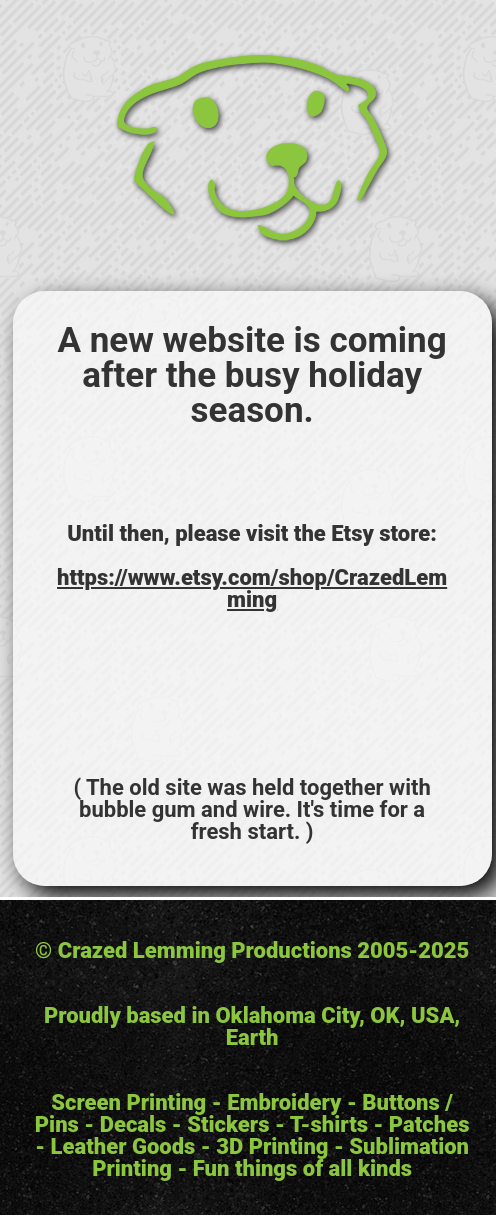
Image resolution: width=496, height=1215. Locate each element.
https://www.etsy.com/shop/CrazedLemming (252, 588)
